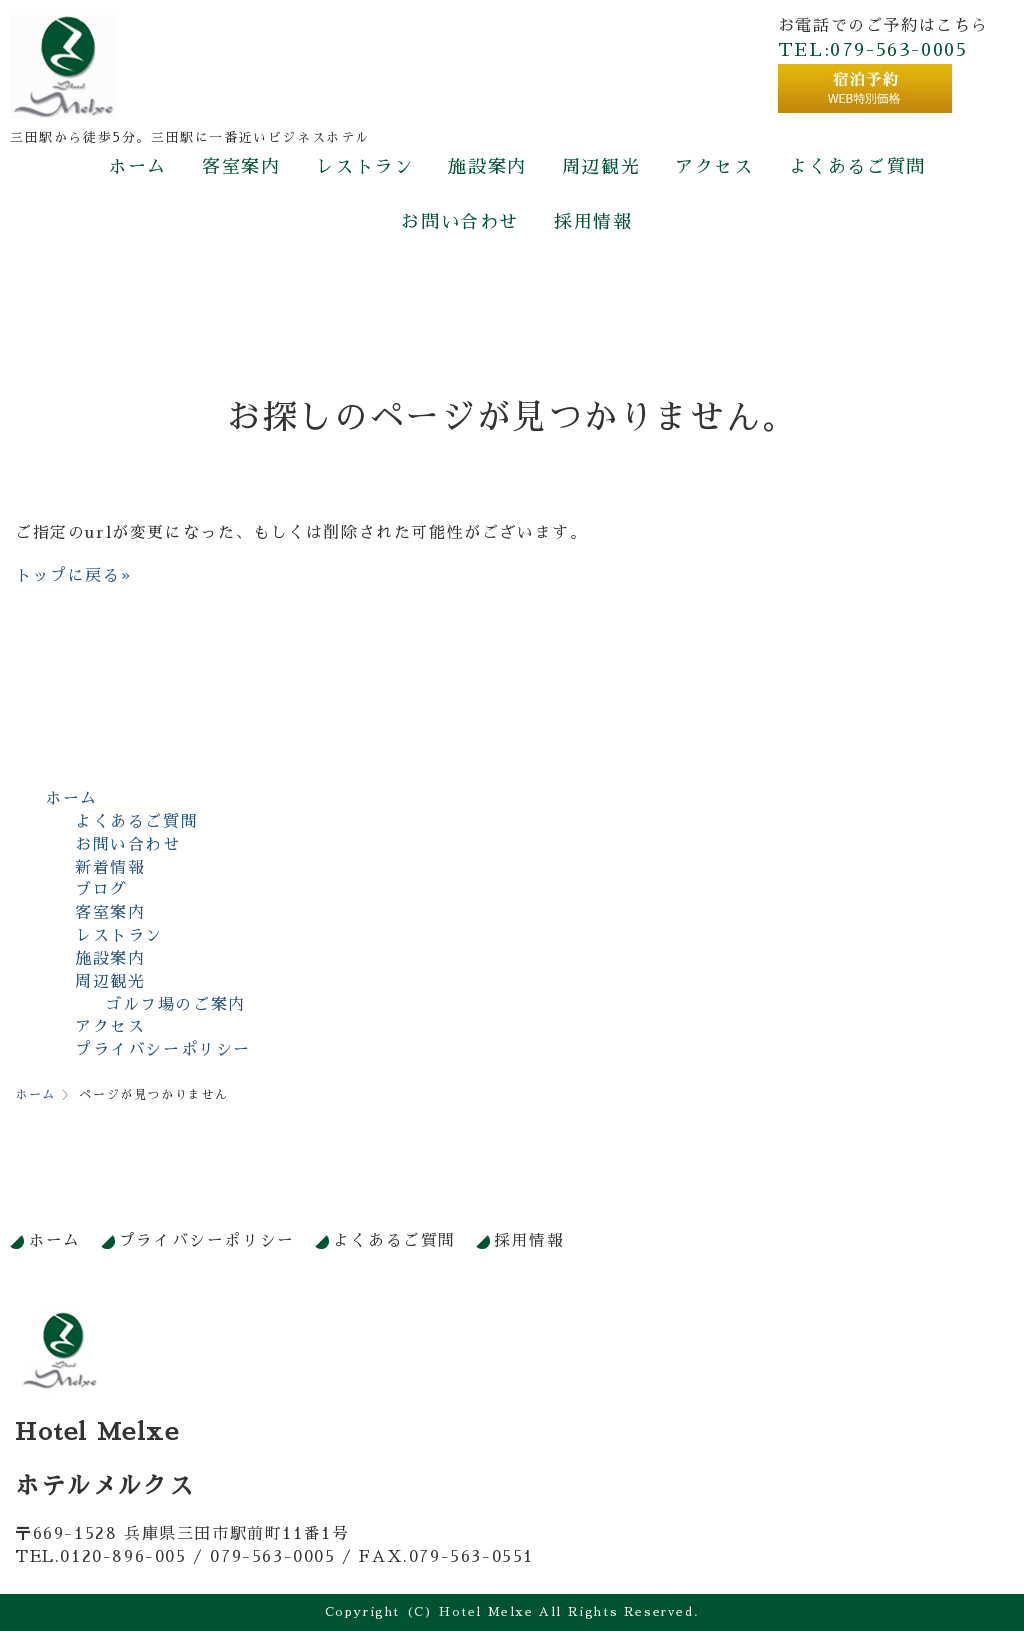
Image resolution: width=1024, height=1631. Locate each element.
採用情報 (593, 222)
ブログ (101, 890)
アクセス (714, 167)
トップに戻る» (73, 576)
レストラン (364, 167)
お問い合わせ (460, 222)
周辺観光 (601, 167)
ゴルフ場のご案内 (175, 1005)
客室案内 (241, 167)
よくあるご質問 (857, 167)
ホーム (137, 167)
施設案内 (487, 167)
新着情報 (110, 868)
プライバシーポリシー (163, 1050)
